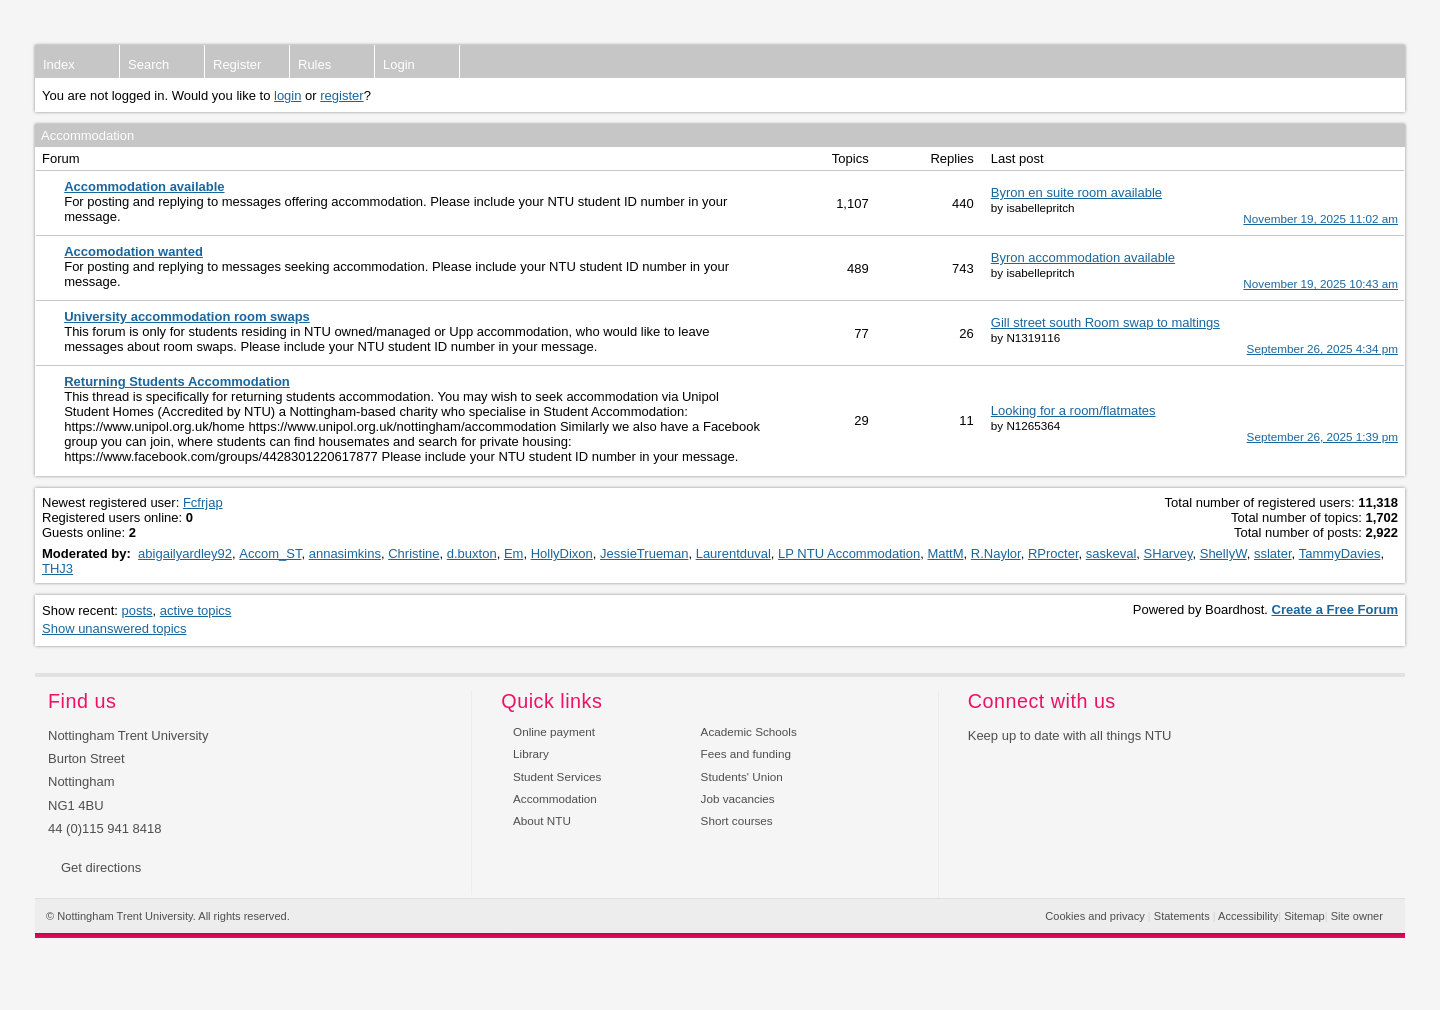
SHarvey (1168, 553)
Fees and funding (746, 753)
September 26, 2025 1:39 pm (1322, 436)
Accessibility (1248, 916)
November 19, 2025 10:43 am (1320, 283)
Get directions (101, 867)
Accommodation (555, 798)
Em (514, 553)
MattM (945, 553)
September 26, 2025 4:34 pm (1322, 348)
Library (531, 753)
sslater (1273, 553)
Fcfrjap (203, 502)
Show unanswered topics (114, 628)
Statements (1182, 916)
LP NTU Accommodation (849, 553)
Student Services (557, 776)
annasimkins (345, 553)
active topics (196, 610)
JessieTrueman (644, 553)
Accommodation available (144, 186)
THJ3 (57, 568)
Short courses (737, 820)
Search (148, 64)
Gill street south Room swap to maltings (1105, 322)
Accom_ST (270, 553)
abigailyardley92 (185, 553)
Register (237, 64)
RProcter (1053, 553)
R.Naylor (996, 553)
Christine (413, 553)
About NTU (542, 820)
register (341, 95)
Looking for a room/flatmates (1073, 410)
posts (137, 610)
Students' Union (742, 776)
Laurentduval (733, 553)
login (287, 95)
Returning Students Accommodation (177, 381)
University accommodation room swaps (187, 316)
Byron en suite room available (1076, 192)
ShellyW (1223, 553)
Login (399, 64)
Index (59, 64)
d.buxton (472, 553)
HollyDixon (562, 553)
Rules (314, 64)
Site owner (1357, 916)
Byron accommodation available (1083, 257)
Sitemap (1304, 916)
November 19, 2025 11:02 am (1320, 218)
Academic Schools (749, 731)
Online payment (554, 731)
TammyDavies (1340, 553)
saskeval (1111, 553)
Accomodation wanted (133, 251)
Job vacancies (738, 798)
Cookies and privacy (1094, 916)
